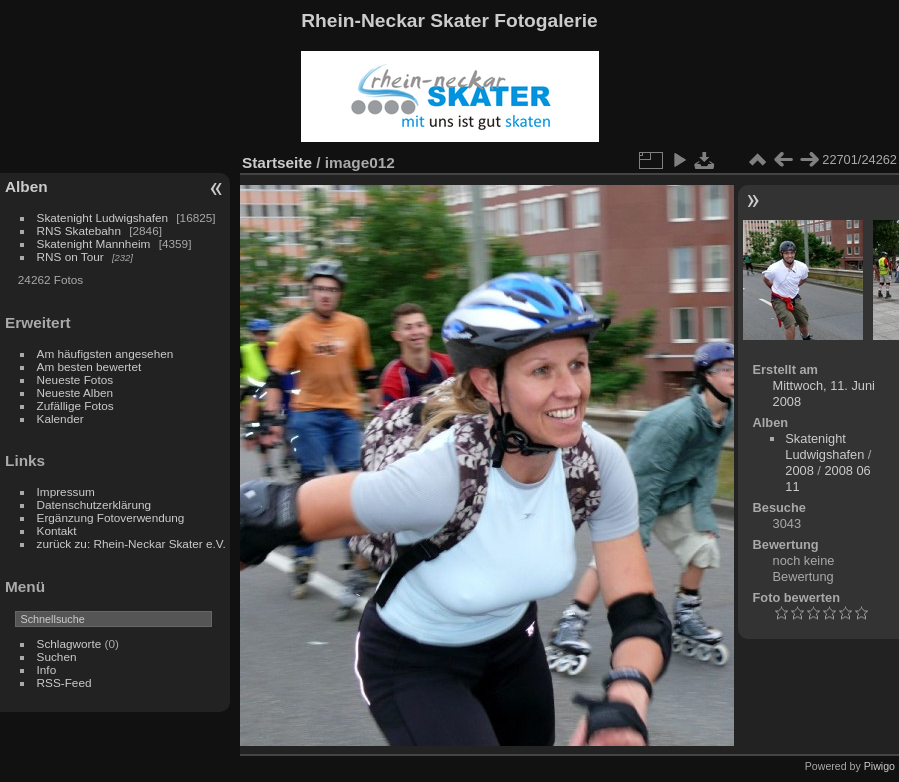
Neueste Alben (75, 392)
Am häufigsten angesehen (105, 353)
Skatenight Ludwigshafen (102, 217)
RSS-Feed (64, 682)
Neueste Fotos (75, 379)
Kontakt (57, 530)
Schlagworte (69, 643)
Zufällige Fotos (75, 405)
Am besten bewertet (89, 366)
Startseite (277, 162)
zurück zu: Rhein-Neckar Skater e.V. (131, 543)
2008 (799, 470)
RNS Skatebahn (79, 230)
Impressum (66, 491)
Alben (26, 186)
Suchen (57, 656)
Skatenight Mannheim (94, 243)
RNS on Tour (70, 256)
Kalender (60, 418)
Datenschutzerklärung (94, 504)
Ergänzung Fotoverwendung (111, 517)
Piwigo (879, 766)
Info (47, 669)
